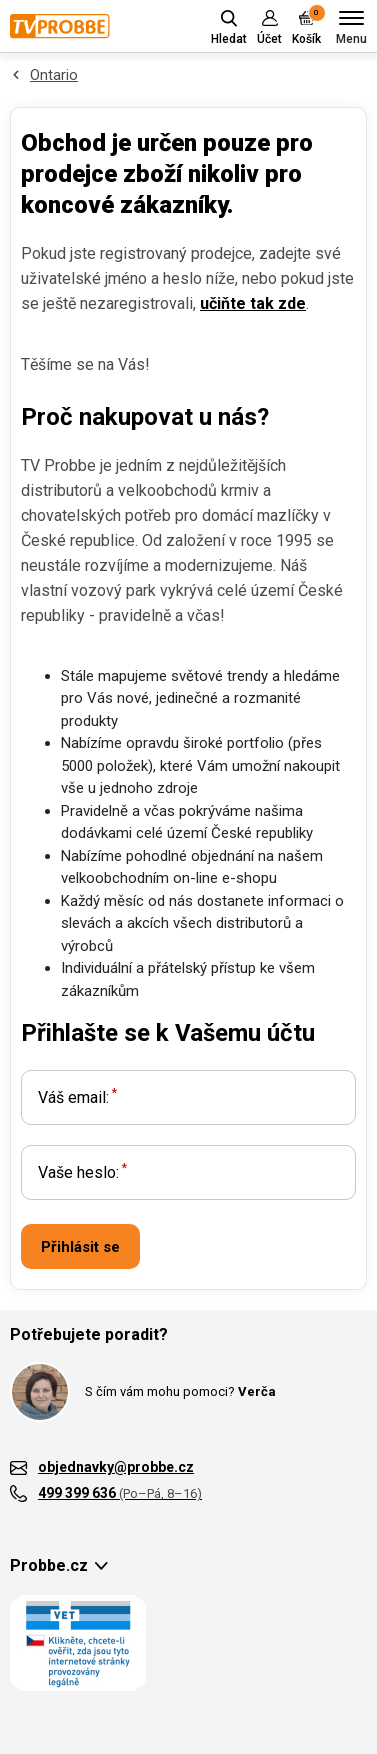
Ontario (54, 75)
